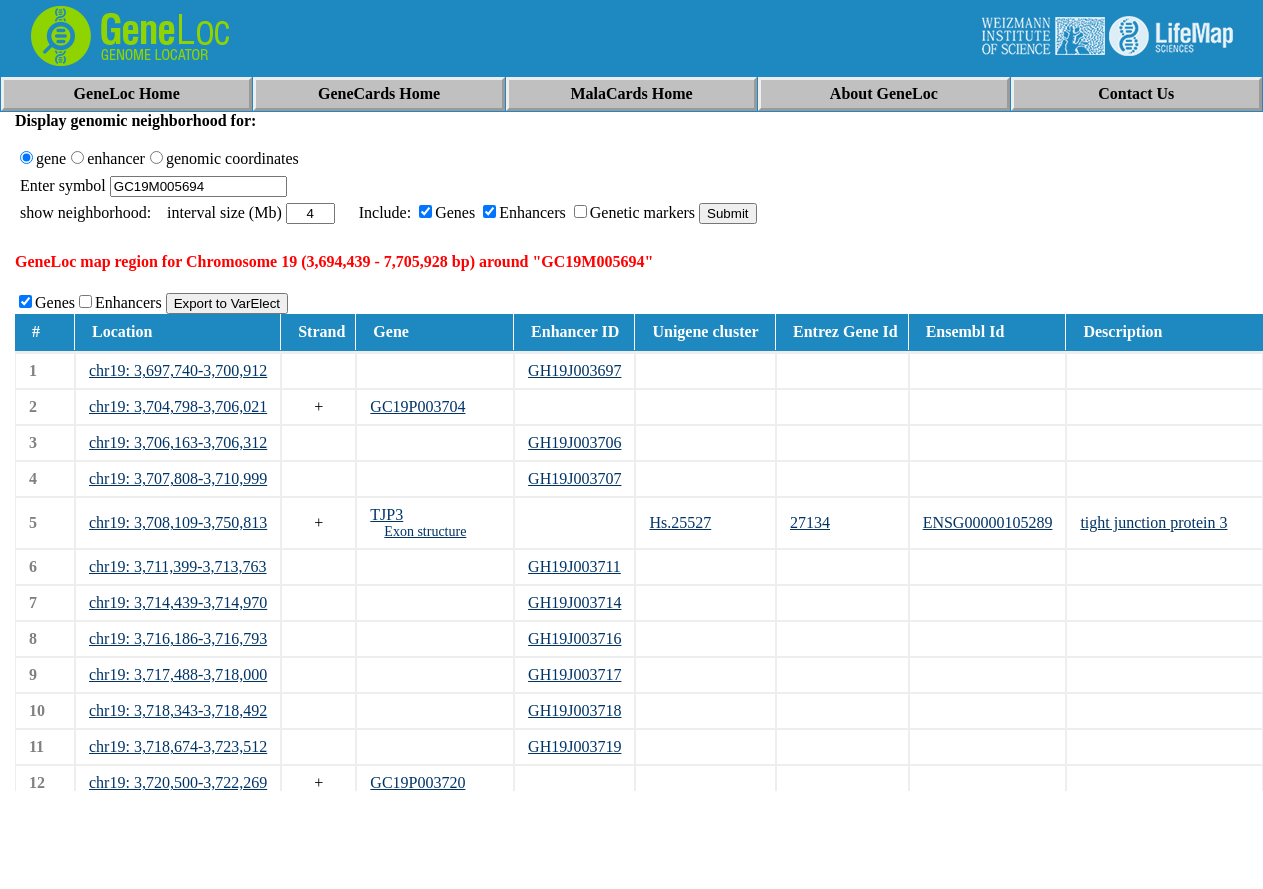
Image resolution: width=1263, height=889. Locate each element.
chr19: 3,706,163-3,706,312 (178, 442)
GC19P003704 (417, 406)
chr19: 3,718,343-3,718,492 (178, 710)
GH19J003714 (574, 602)
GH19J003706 (574, 442)
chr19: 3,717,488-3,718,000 (178, 674)
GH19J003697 (574, 370)
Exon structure (425, 531)
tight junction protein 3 (1153, 522)
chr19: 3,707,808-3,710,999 (178, 478)
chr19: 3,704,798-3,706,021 (178, 406)
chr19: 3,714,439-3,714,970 (178, 602)
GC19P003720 (417, 782)
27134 (810, 522)
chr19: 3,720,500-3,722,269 (178, 782)
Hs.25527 (680, 522)
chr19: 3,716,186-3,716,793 (178, 638)
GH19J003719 (574, 746)
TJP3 (386, 514)
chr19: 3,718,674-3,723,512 (178, 746)
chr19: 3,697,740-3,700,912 (178, 370)
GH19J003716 (574, 638)
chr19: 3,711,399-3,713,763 (178, 566)
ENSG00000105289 (988, 522)
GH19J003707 (574, 478)
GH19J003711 (574, 566)
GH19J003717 (574, 674)
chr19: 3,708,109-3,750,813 (178, 522)
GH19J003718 (574, 710)
